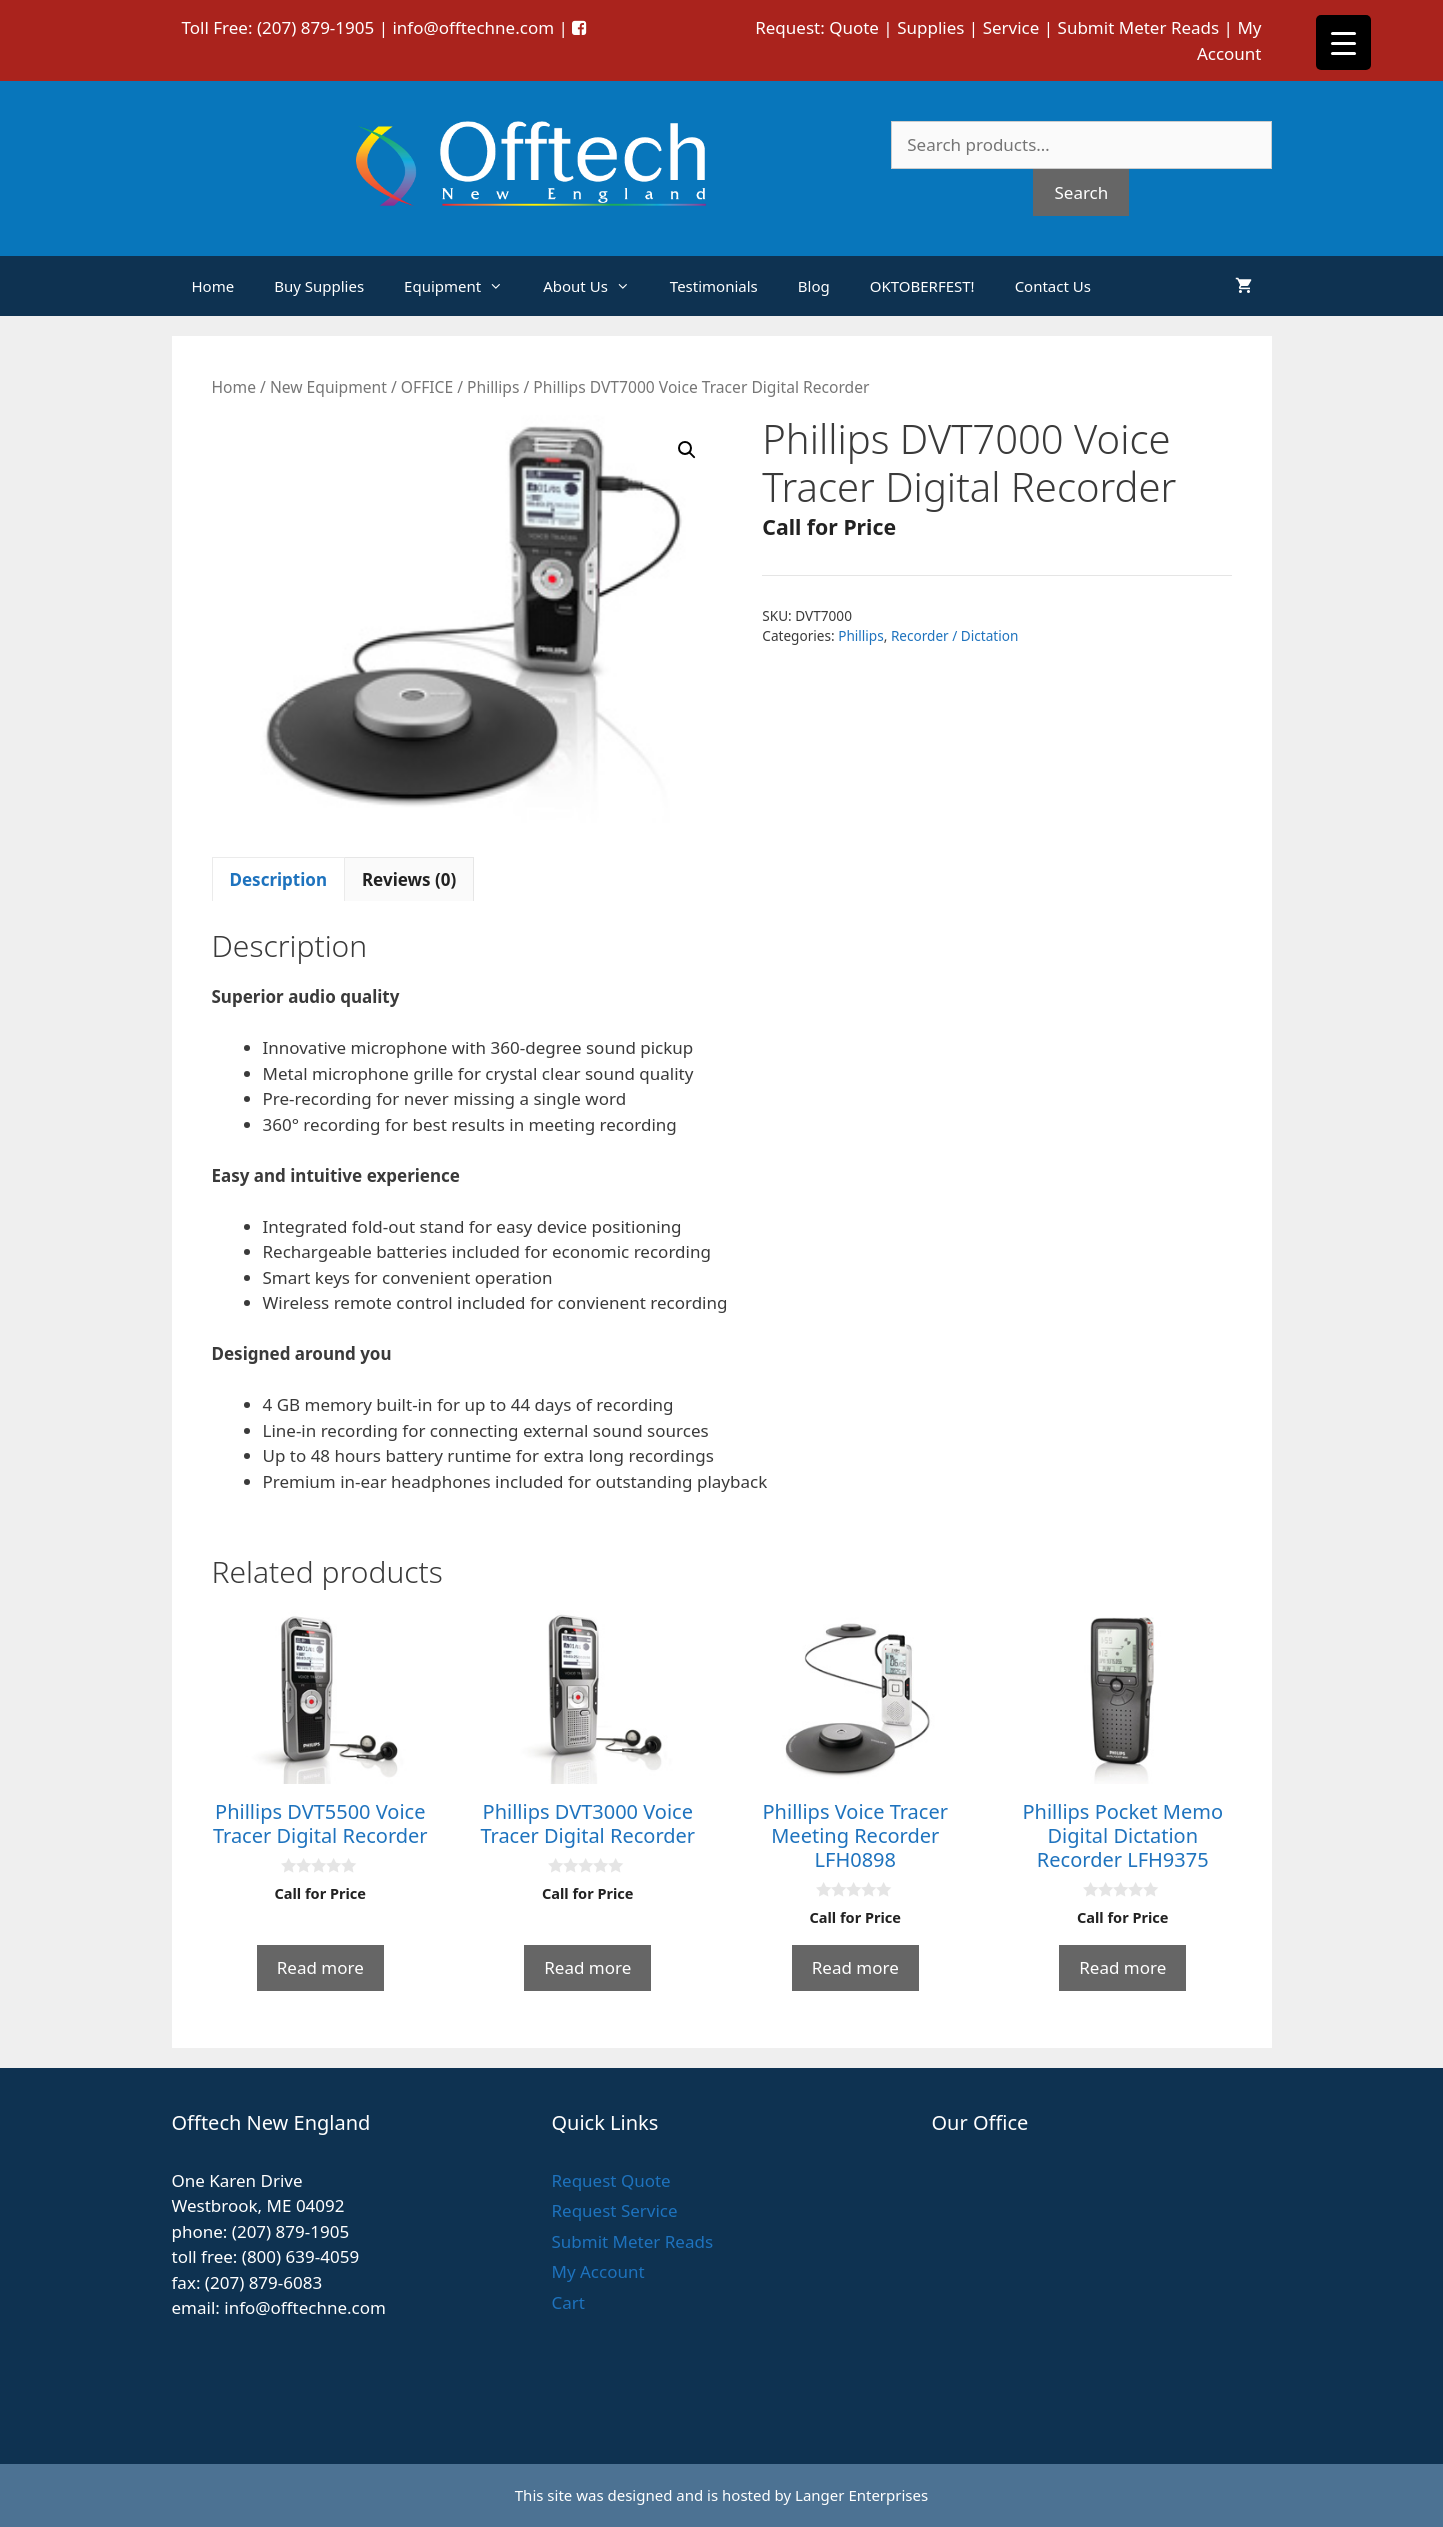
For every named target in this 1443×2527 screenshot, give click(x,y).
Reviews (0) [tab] (409, 879)
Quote (854, 27)
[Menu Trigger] (1343, 42)
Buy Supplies (319, 286)
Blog (814, 286)
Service (1011, 27)
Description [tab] (278, 879)
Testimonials (714, 286)
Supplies (930, 27)
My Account (597, 2271)
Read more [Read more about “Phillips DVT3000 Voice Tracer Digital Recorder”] (587, 1967)
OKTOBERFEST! (922, 286)
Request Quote (610, 2180)
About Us (596, 286)
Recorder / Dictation (955, 635)
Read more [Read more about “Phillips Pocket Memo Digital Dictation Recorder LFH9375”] (1122, 1967)
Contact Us (1053, 286)
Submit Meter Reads (1139, 27)
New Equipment (328, 387)
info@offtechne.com (473, 27)
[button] (687, 450)
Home (213, 286)
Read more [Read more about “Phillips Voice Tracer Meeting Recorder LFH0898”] (855, 1967)
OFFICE (427, 387)
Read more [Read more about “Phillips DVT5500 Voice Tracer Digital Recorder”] (320, 1967)
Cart (567, 2302)
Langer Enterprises (861, 2495)
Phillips (493, 387)
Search (1081, 192)
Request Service (614, 2210)
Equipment (463, 286)
